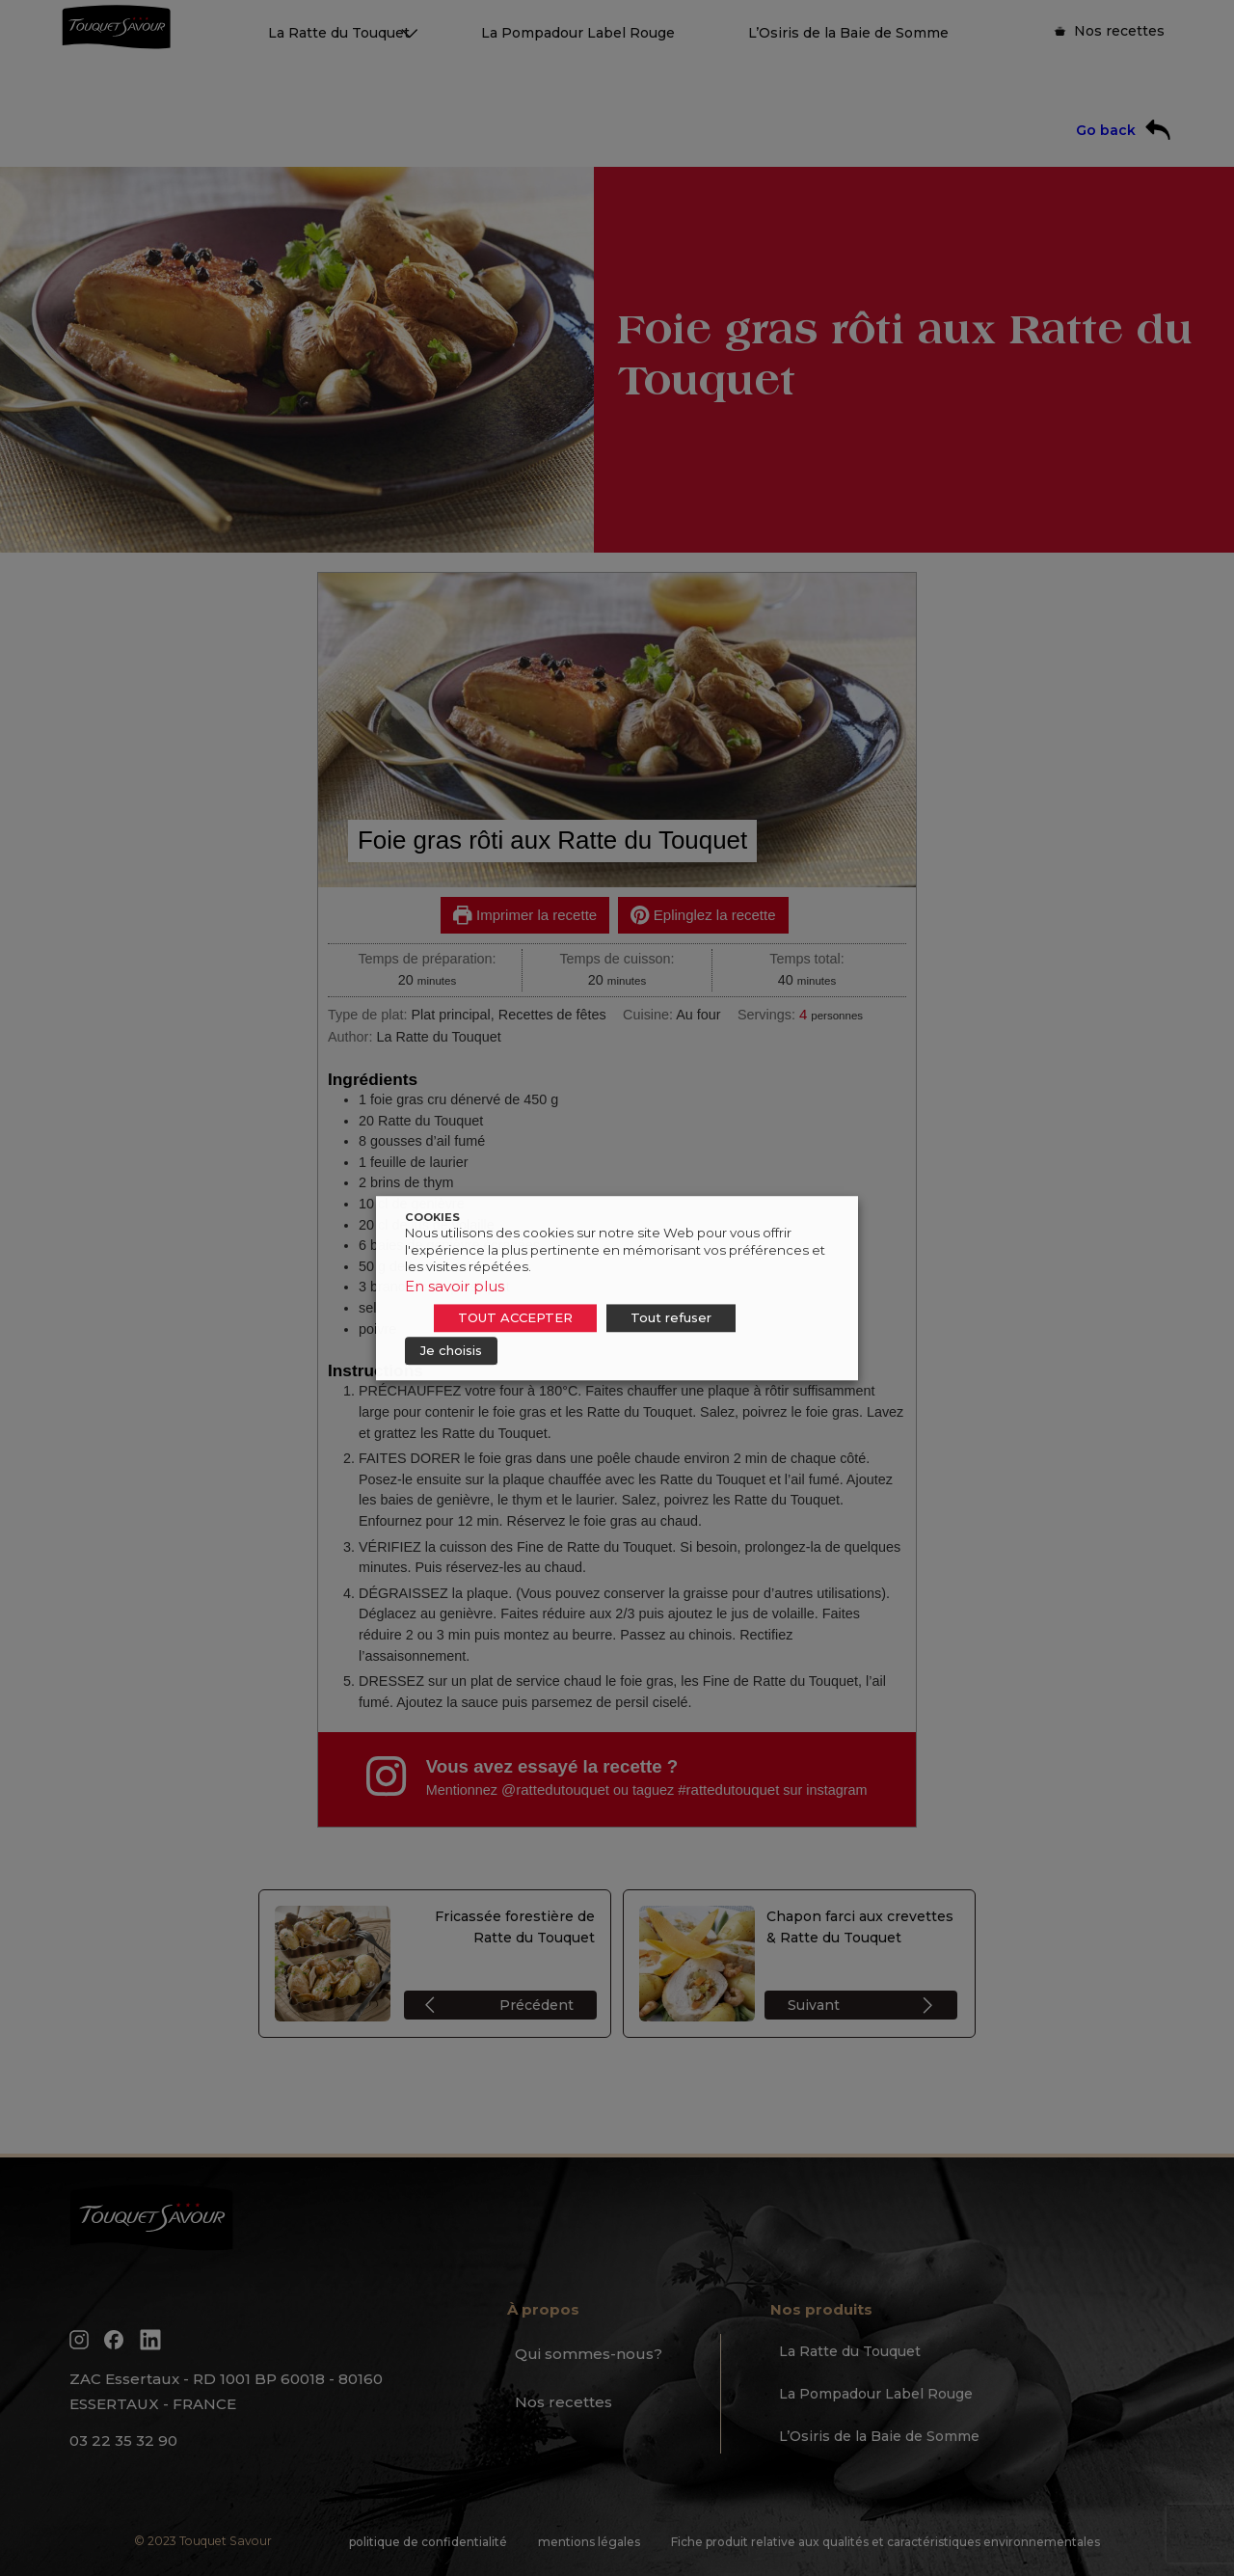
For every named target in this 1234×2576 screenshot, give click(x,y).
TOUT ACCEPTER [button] (515, 1317)
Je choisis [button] (451, 1350)
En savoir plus (454, 1286)
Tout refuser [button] (670, 1317)
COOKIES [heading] (432, 1217)
